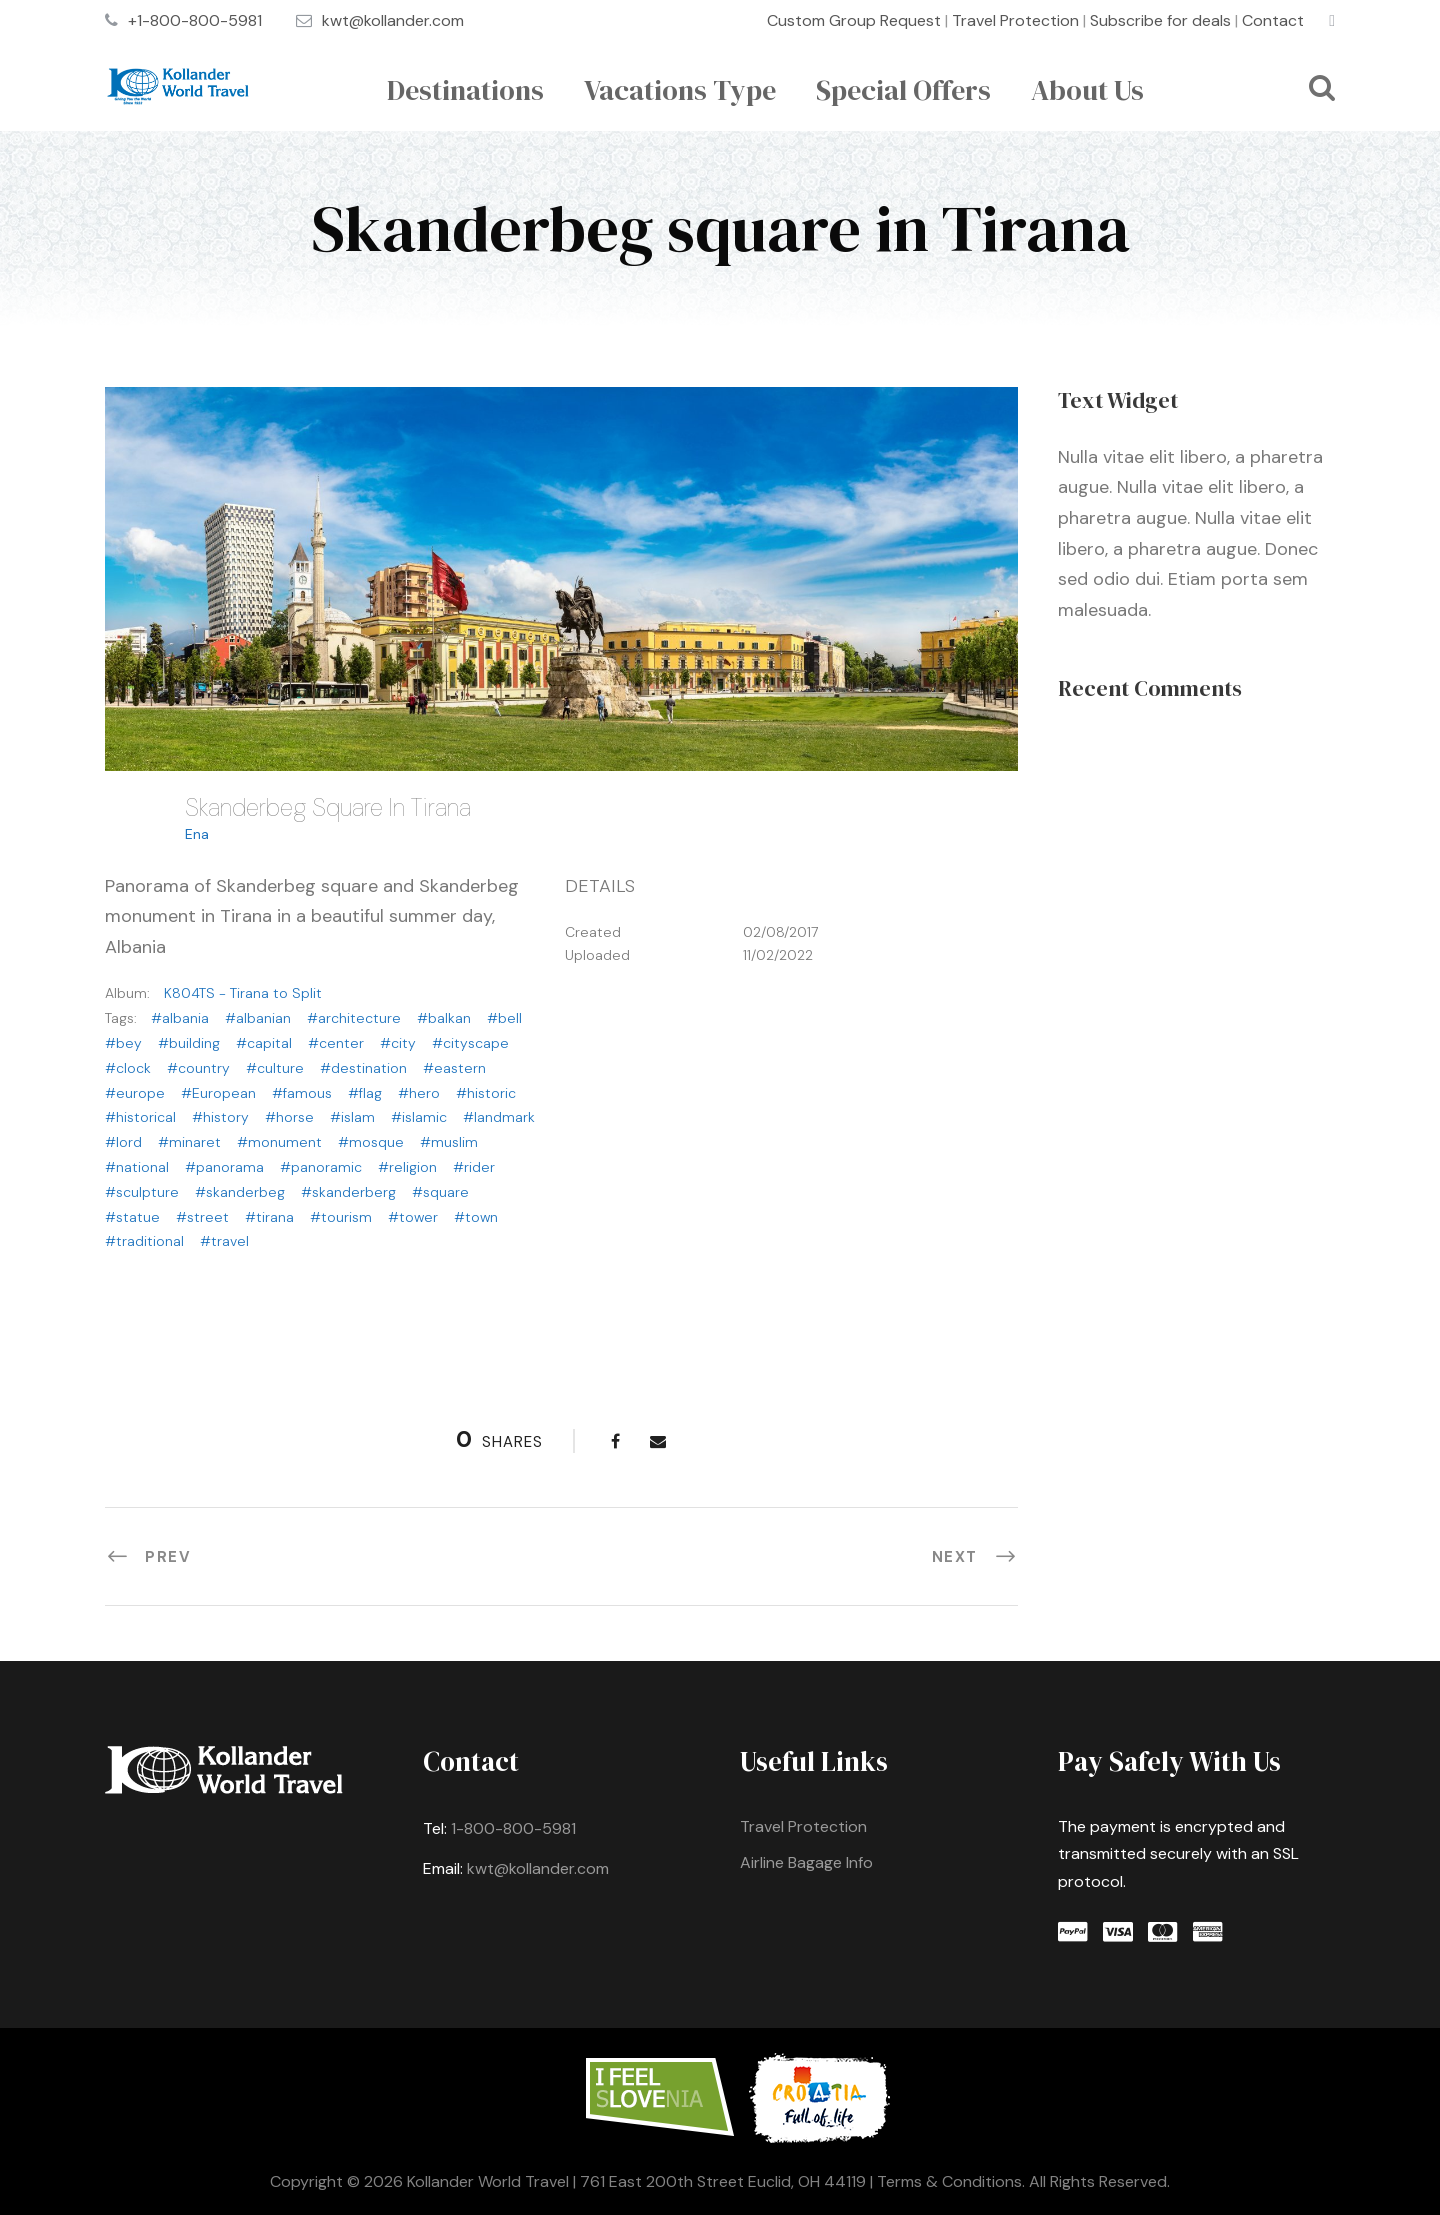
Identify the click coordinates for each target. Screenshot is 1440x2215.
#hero (419, 1093)
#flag (365, 1093)
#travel (224, 1241)
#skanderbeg (240, 1192)
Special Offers (903, 90)
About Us (1087, 90)
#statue (132, 1217)
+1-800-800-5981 (195, 20)
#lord (123, 1142)
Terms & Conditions (949, 2181)
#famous (302, 1093)
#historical (140, 1117)
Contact (1273, 20)
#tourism (341, 1217)
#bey (123, 1043)
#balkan (444, 1018)
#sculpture (142, 1192)
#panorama (224, 1167)
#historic (486, 1093)
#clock (128, 1068)
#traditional (144, 1241)
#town (476, 1217)
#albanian (258, 1018)
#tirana (269, 1217)
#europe (135, 1093)
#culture (275, 1068)
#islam (352, 1117)
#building (189, 1043)
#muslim (449, 1142)
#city (398, 1043)
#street (202, 1217)
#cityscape (470, 1043)
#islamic (419, 1117)
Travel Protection (1015, 20)
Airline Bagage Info (806, 1862)
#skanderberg (348, 1192)
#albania (180, 1018)
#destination (363, 1068)
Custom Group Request (854, 20)
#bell (504, 1018)
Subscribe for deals (1160, 20)
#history (220, 1117)
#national (137, 1167)
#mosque (371, 1142)
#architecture (354, 1018)
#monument (279, 1142)
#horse (289, 1117)
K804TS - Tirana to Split (243, 993)
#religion (407, 1167)
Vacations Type (680, 90)
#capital (264, 1043)
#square (440, 1192)
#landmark (499, 1117)
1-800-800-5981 (513, 1828)
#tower (413, 1217)
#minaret (189, 1142)
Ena (197, 834)
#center (336, 1043)
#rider (474, 1167)
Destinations (465, 90)
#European (218, 1093)
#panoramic (321, 1167)
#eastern (454, 1068)
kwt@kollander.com (393, 20)
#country (198, 1068)
